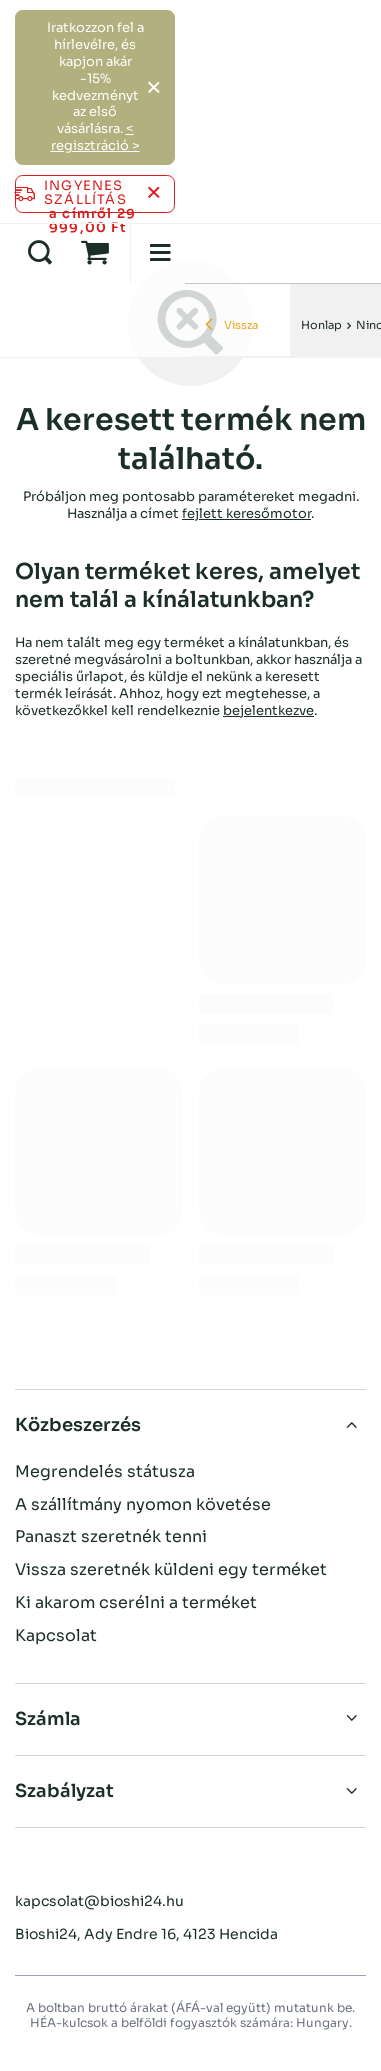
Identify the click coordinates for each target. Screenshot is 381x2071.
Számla (48, 1719)
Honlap (321, 325)
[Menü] (160, 253)
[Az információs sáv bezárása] (153, 193)
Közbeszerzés (78, 1425)
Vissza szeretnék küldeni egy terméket (171, 1570)
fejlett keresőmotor (246, 513)
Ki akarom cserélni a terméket (136, 1603)
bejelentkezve (268, 710)
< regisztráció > (95, 137)
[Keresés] (40, 253)
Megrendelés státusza (105, 1472)
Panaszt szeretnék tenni (111, 1537)
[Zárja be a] (153, 88)
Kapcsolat (56, 1636)
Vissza (231, 326)
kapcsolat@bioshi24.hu (99, 1901)
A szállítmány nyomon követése (143, 1505)
